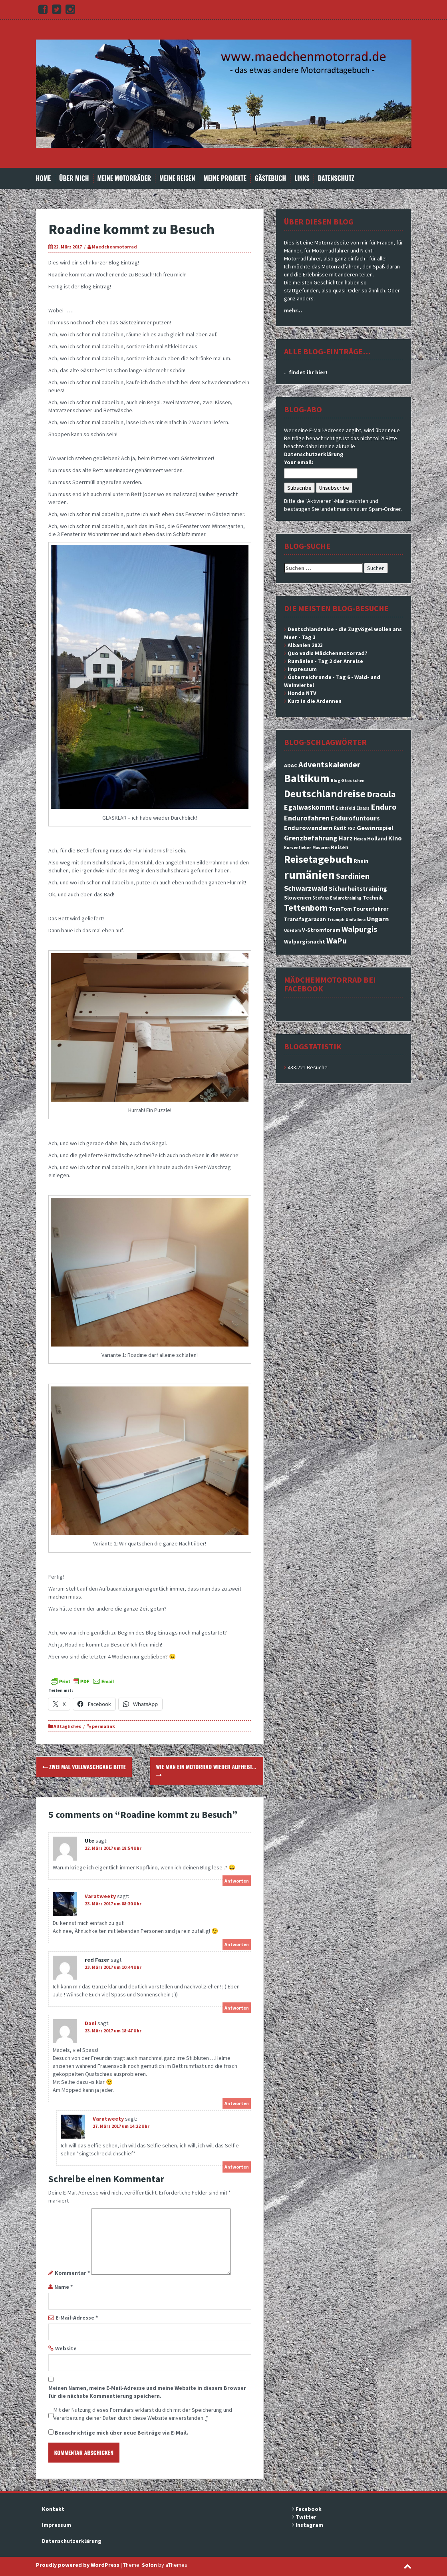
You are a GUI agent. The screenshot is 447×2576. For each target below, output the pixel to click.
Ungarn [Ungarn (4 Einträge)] (378, 919)
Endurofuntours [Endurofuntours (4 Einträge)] (355, 818)
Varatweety (100, 1896)
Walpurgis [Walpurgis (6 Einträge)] (359, 929)
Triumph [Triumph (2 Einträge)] (335, 919)
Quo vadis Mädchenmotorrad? (328, 653)
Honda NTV (302, 693)
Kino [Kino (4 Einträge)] (395, 838)
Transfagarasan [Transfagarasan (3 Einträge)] (305, 919)
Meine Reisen (177, 178)
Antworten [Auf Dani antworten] (236, 2103)
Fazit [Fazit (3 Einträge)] (340, 828)
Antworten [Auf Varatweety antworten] (236, 1944)
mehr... (293, 310)
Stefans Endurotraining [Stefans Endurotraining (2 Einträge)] (337, 898)
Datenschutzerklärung (314, 454)
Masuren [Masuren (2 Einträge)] (321, 847)
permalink (103, 1726)
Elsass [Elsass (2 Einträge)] (363, 808)
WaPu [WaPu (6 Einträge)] (336, 940)
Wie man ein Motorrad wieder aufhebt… (206, 1770)
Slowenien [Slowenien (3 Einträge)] (297, 897)
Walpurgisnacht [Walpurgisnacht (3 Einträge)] (304, 941)
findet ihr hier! (308, 372)
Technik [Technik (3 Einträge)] (373, 897)
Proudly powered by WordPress (77, 2564)
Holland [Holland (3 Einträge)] (377, 838)
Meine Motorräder (124, 178)
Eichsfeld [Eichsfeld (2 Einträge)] (345, 808)
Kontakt (53, 2508)
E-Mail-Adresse (77, 2317)
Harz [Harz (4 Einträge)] (346, 838)
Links (302, 178)
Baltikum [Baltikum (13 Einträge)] (307, 778)
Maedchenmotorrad (114, 247)
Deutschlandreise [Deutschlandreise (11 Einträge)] (325, 793)
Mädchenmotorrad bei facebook (330, 984)
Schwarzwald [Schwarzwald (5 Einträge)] (306, 888)
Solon (149, 2564)
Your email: (298, 462)
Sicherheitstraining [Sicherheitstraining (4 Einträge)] (358, 888)
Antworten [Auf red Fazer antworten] (236, 2008)
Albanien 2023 (305, 645)
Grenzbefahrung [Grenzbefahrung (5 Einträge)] (311, 837)
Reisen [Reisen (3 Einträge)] (339, 847)
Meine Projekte (224, 178)
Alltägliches (67, 1726)
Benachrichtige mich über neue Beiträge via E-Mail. (121, 2432)
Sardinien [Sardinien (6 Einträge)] (353, 876)
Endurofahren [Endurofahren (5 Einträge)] (307, 817)
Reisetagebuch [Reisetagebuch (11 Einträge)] (318, 859)
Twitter (306, 2516)
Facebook (309, 2508)
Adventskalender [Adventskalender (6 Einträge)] (329, 764)
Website (66, 2348)
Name (63, 2286)
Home (43, 178)
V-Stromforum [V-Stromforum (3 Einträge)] (321, 929)
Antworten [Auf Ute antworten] (236, 1881)
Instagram (309, 2524)
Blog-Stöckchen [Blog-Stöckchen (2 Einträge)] (347, 780)
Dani (90, 2023)
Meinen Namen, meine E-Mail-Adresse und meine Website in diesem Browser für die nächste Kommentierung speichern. (147, 2391)
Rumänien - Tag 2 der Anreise (325, 661)
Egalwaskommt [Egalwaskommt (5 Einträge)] (309, 807)
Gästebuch (270, 178)
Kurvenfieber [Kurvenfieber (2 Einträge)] (297, 847)
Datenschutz (336, 178)
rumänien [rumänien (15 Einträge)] (309, 874)
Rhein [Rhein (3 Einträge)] (361, 860)
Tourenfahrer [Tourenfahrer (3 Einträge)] (371, 908)
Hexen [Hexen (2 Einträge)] (360, 839)
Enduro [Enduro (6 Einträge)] (384, 807)
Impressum (302, 669)
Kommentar (72, 2272)
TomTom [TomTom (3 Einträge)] (340, 908)
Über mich (74, 178)
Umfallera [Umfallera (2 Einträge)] (356, 919)
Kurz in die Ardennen (315, 701)
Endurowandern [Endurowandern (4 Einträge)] (308, 828)
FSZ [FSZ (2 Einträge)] (352, 828)
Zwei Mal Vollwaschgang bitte (84, 1766)
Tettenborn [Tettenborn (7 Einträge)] (306, 907)
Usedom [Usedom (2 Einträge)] (292, 930)
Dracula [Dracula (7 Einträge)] (381, 794)
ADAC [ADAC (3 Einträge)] (290, 765)
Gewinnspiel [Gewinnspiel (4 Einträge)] (375, 828)
